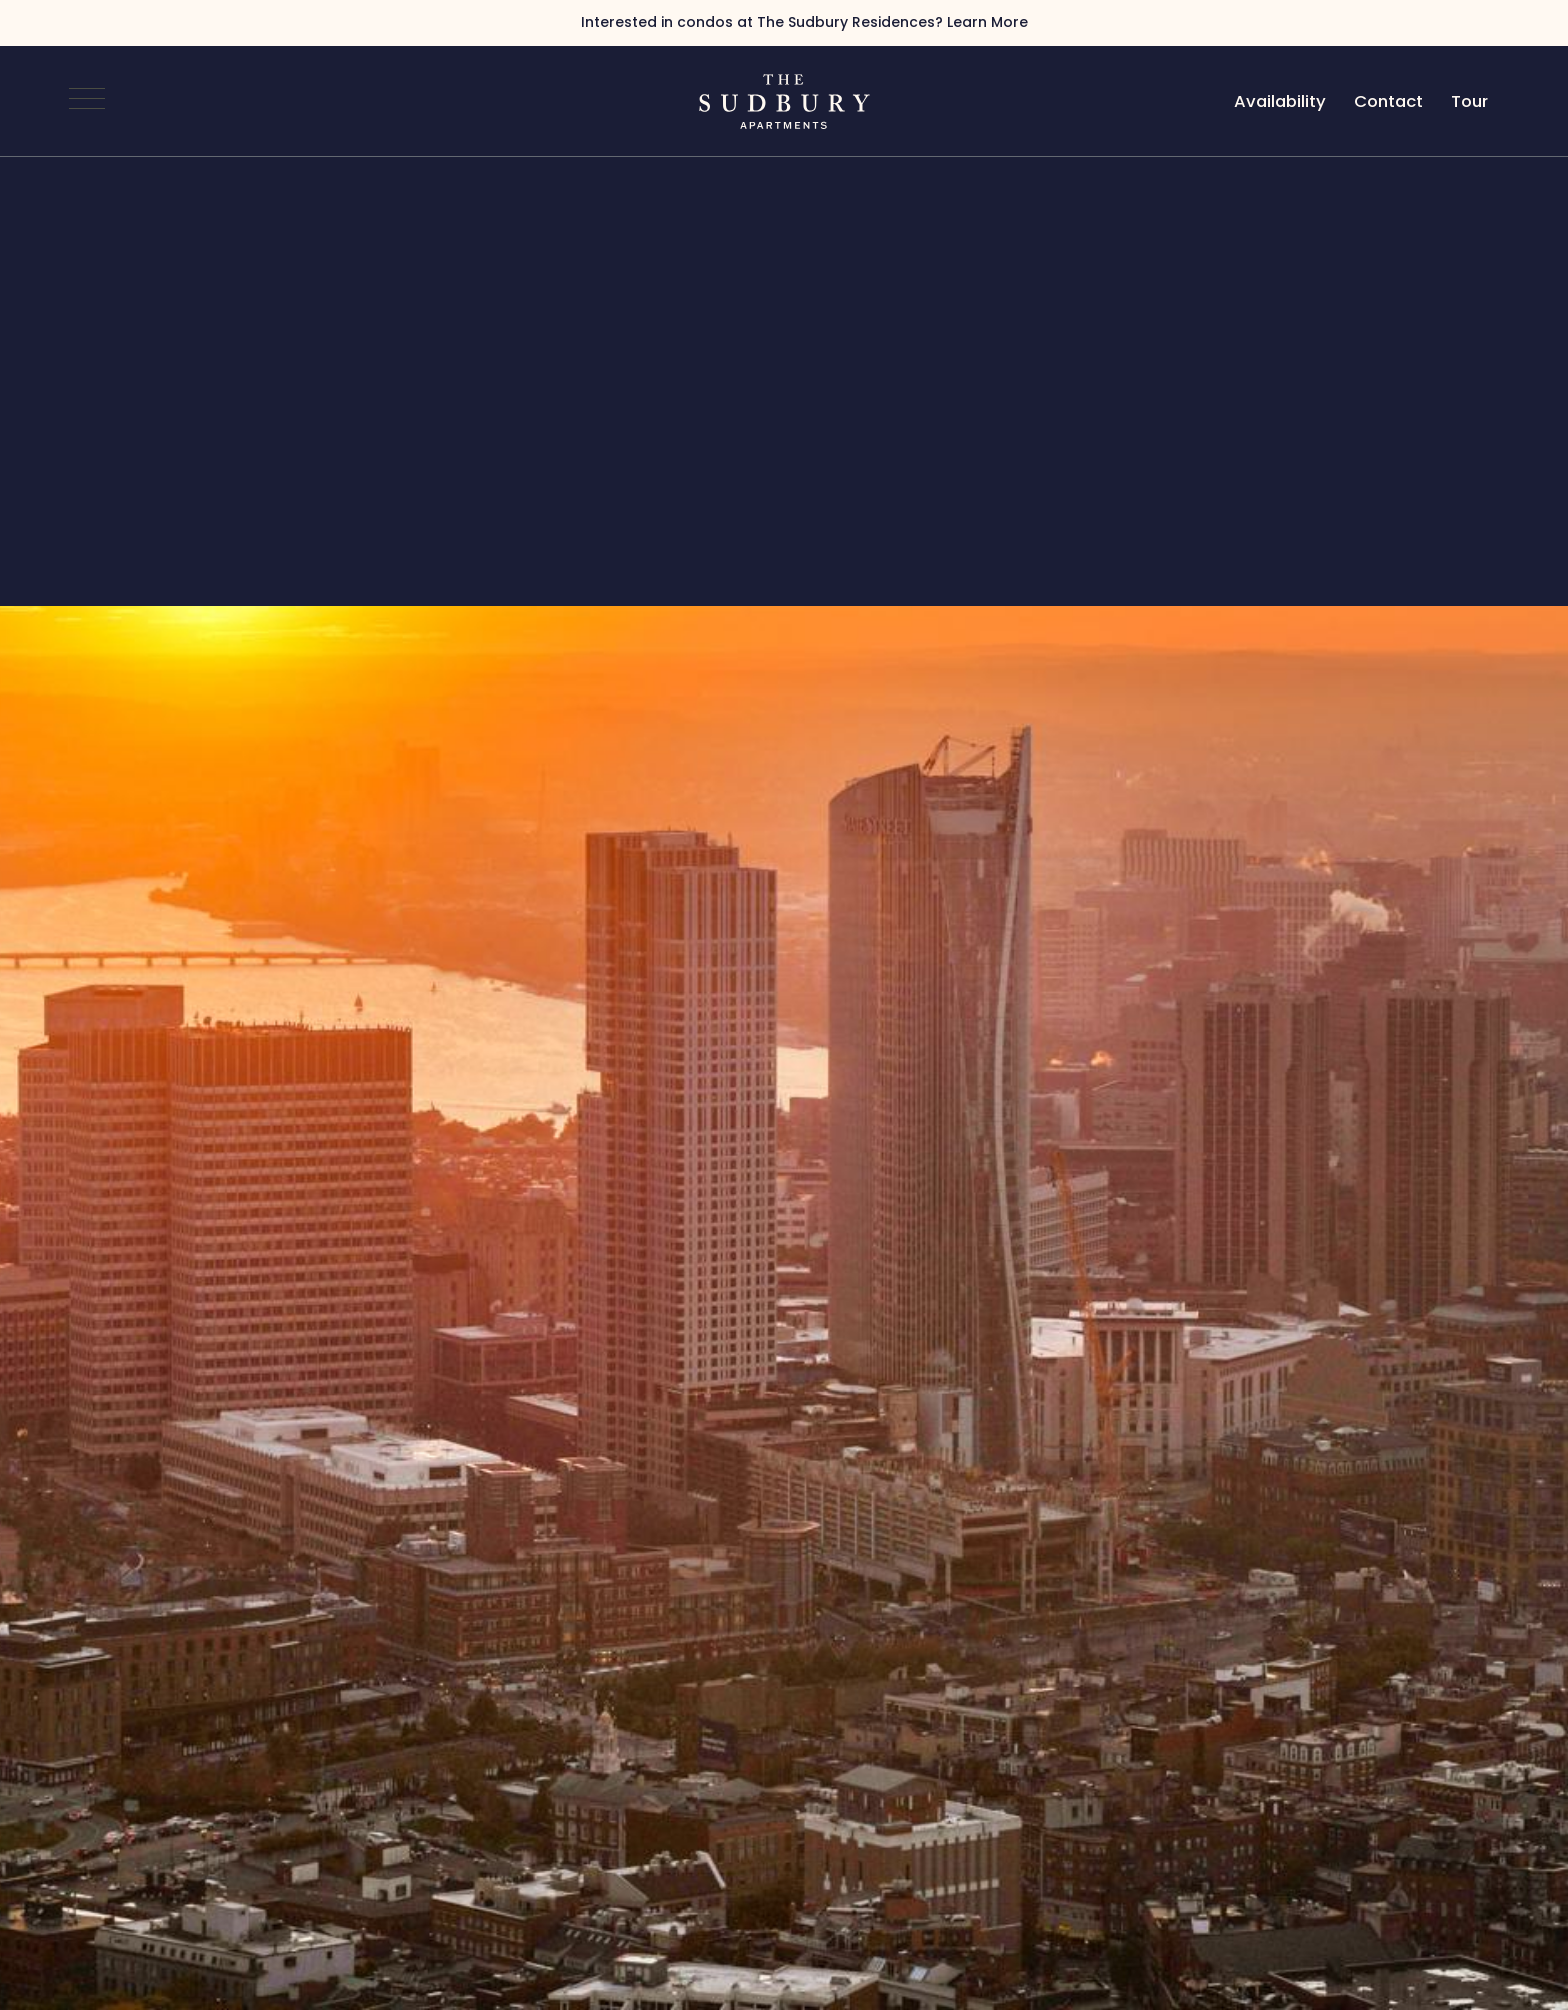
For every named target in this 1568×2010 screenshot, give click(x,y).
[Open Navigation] (87, 101)
